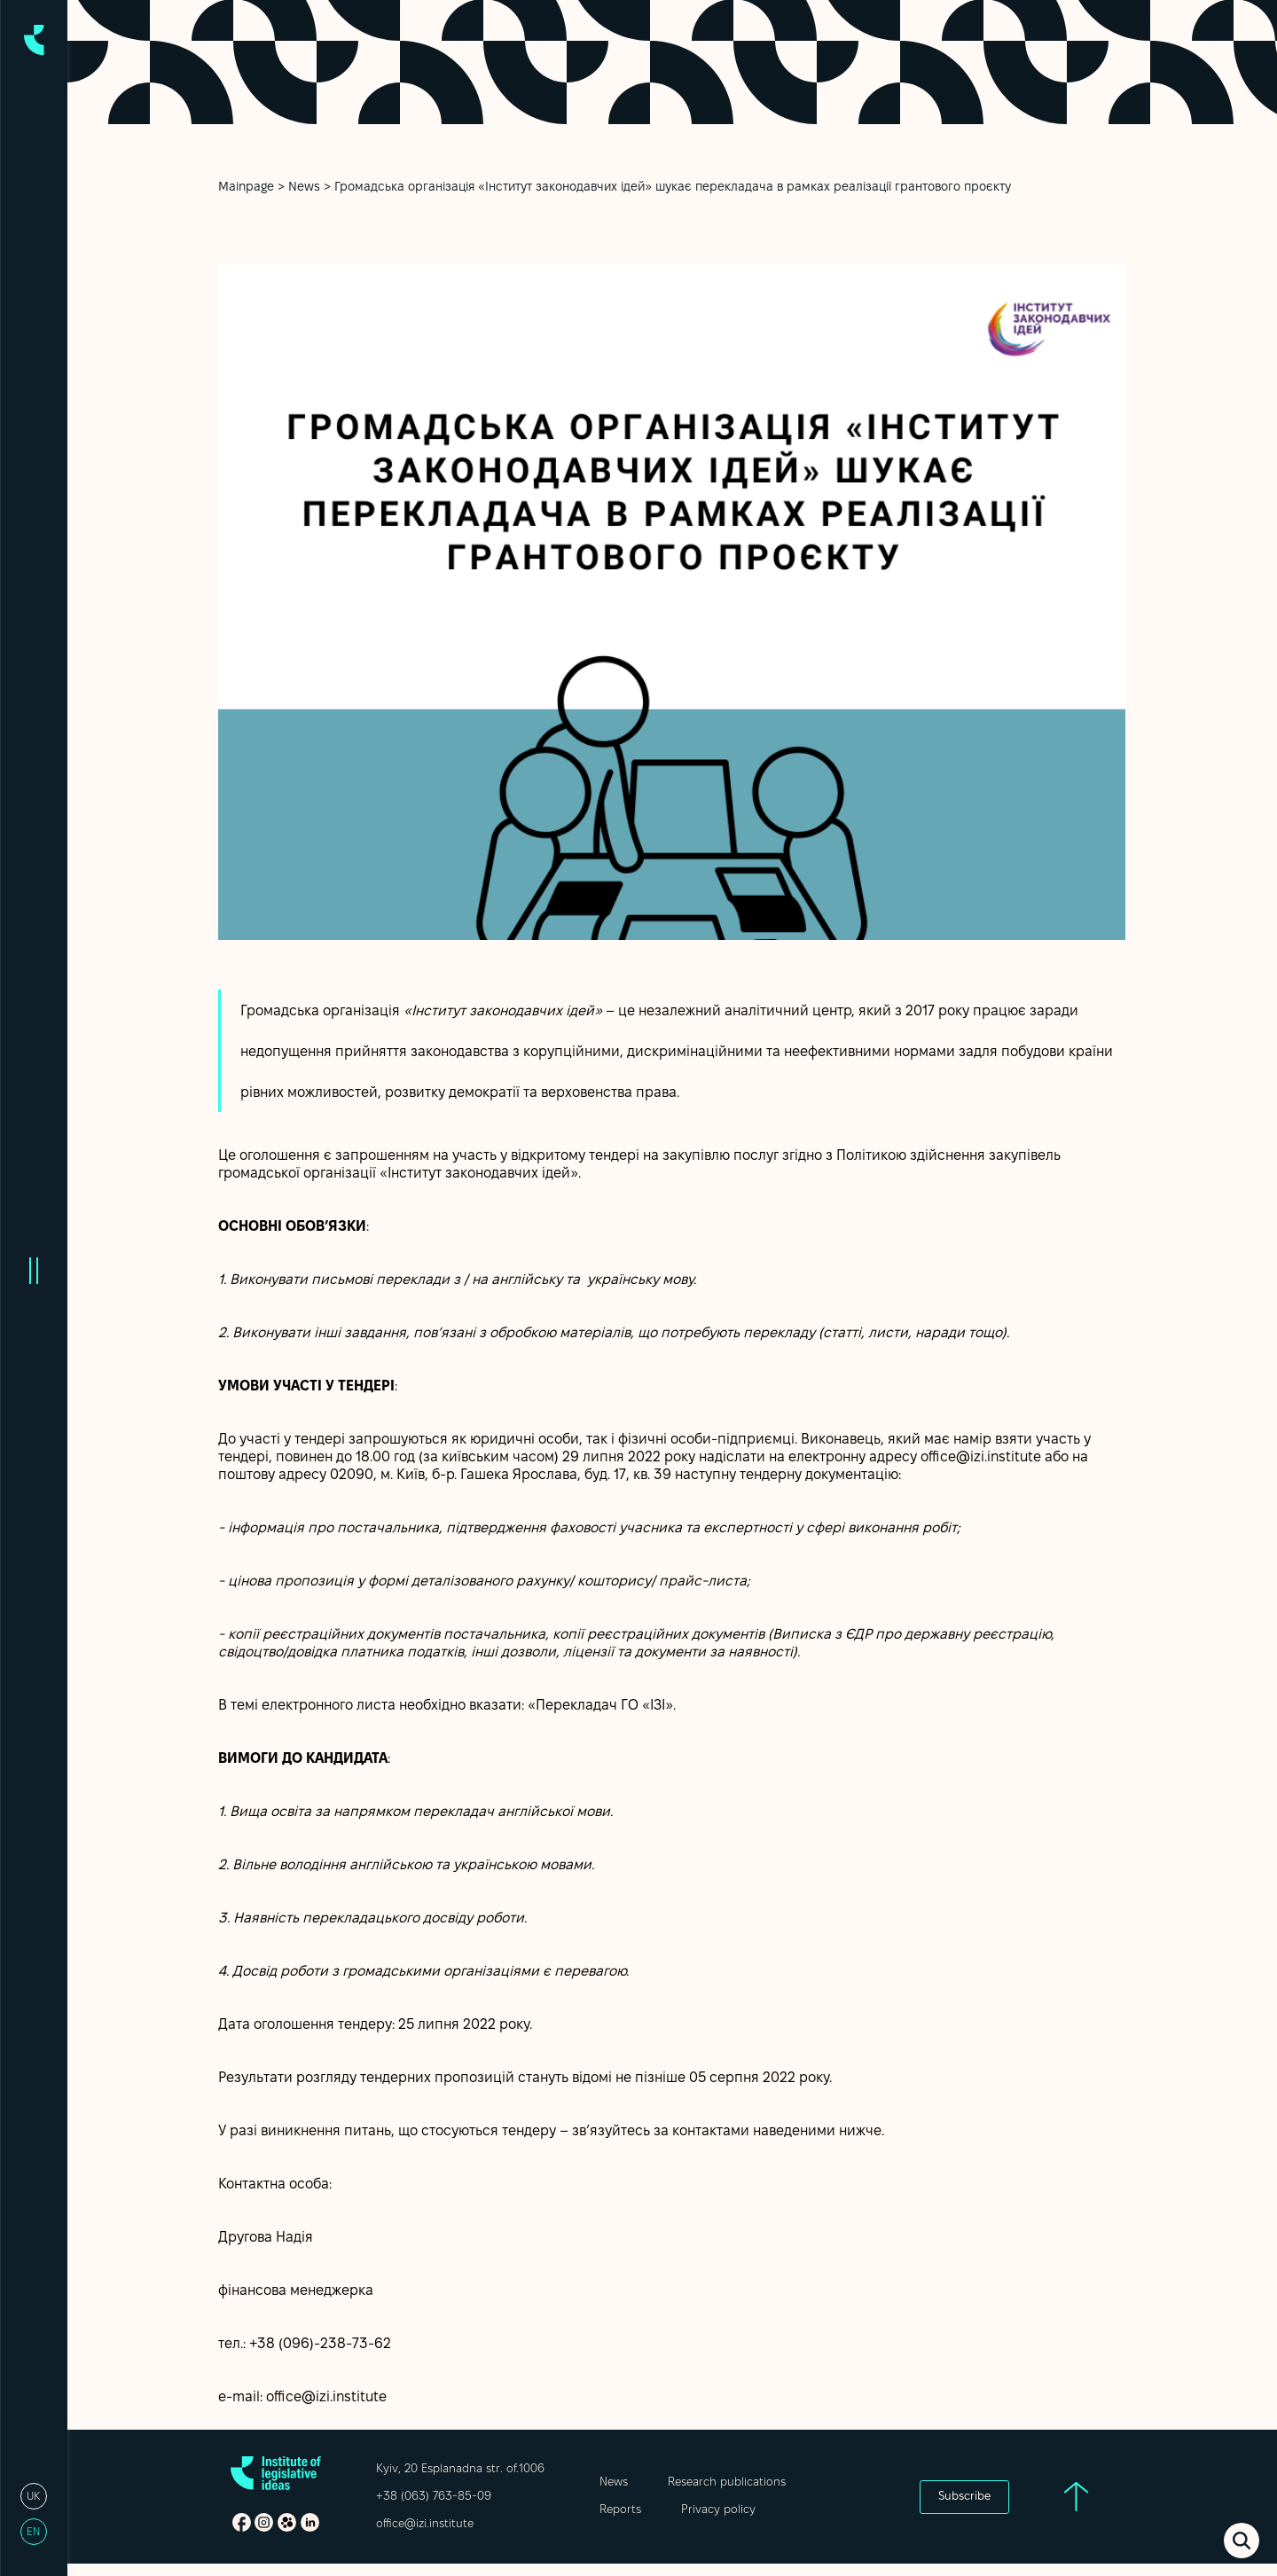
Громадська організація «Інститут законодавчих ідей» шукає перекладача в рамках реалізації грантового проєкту (672, 187)
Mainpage (246, 187)
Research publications (727, 2483)
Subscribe (964, 2497)
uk (33, 2497)
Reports (620, 2510)
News (304, 187)
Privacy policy (718, 2510)
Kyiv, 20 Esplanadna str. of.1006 (460, 2469)
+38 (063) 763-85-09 (433, 2497)
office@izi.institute (425, 2524)
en (33, 2532)
